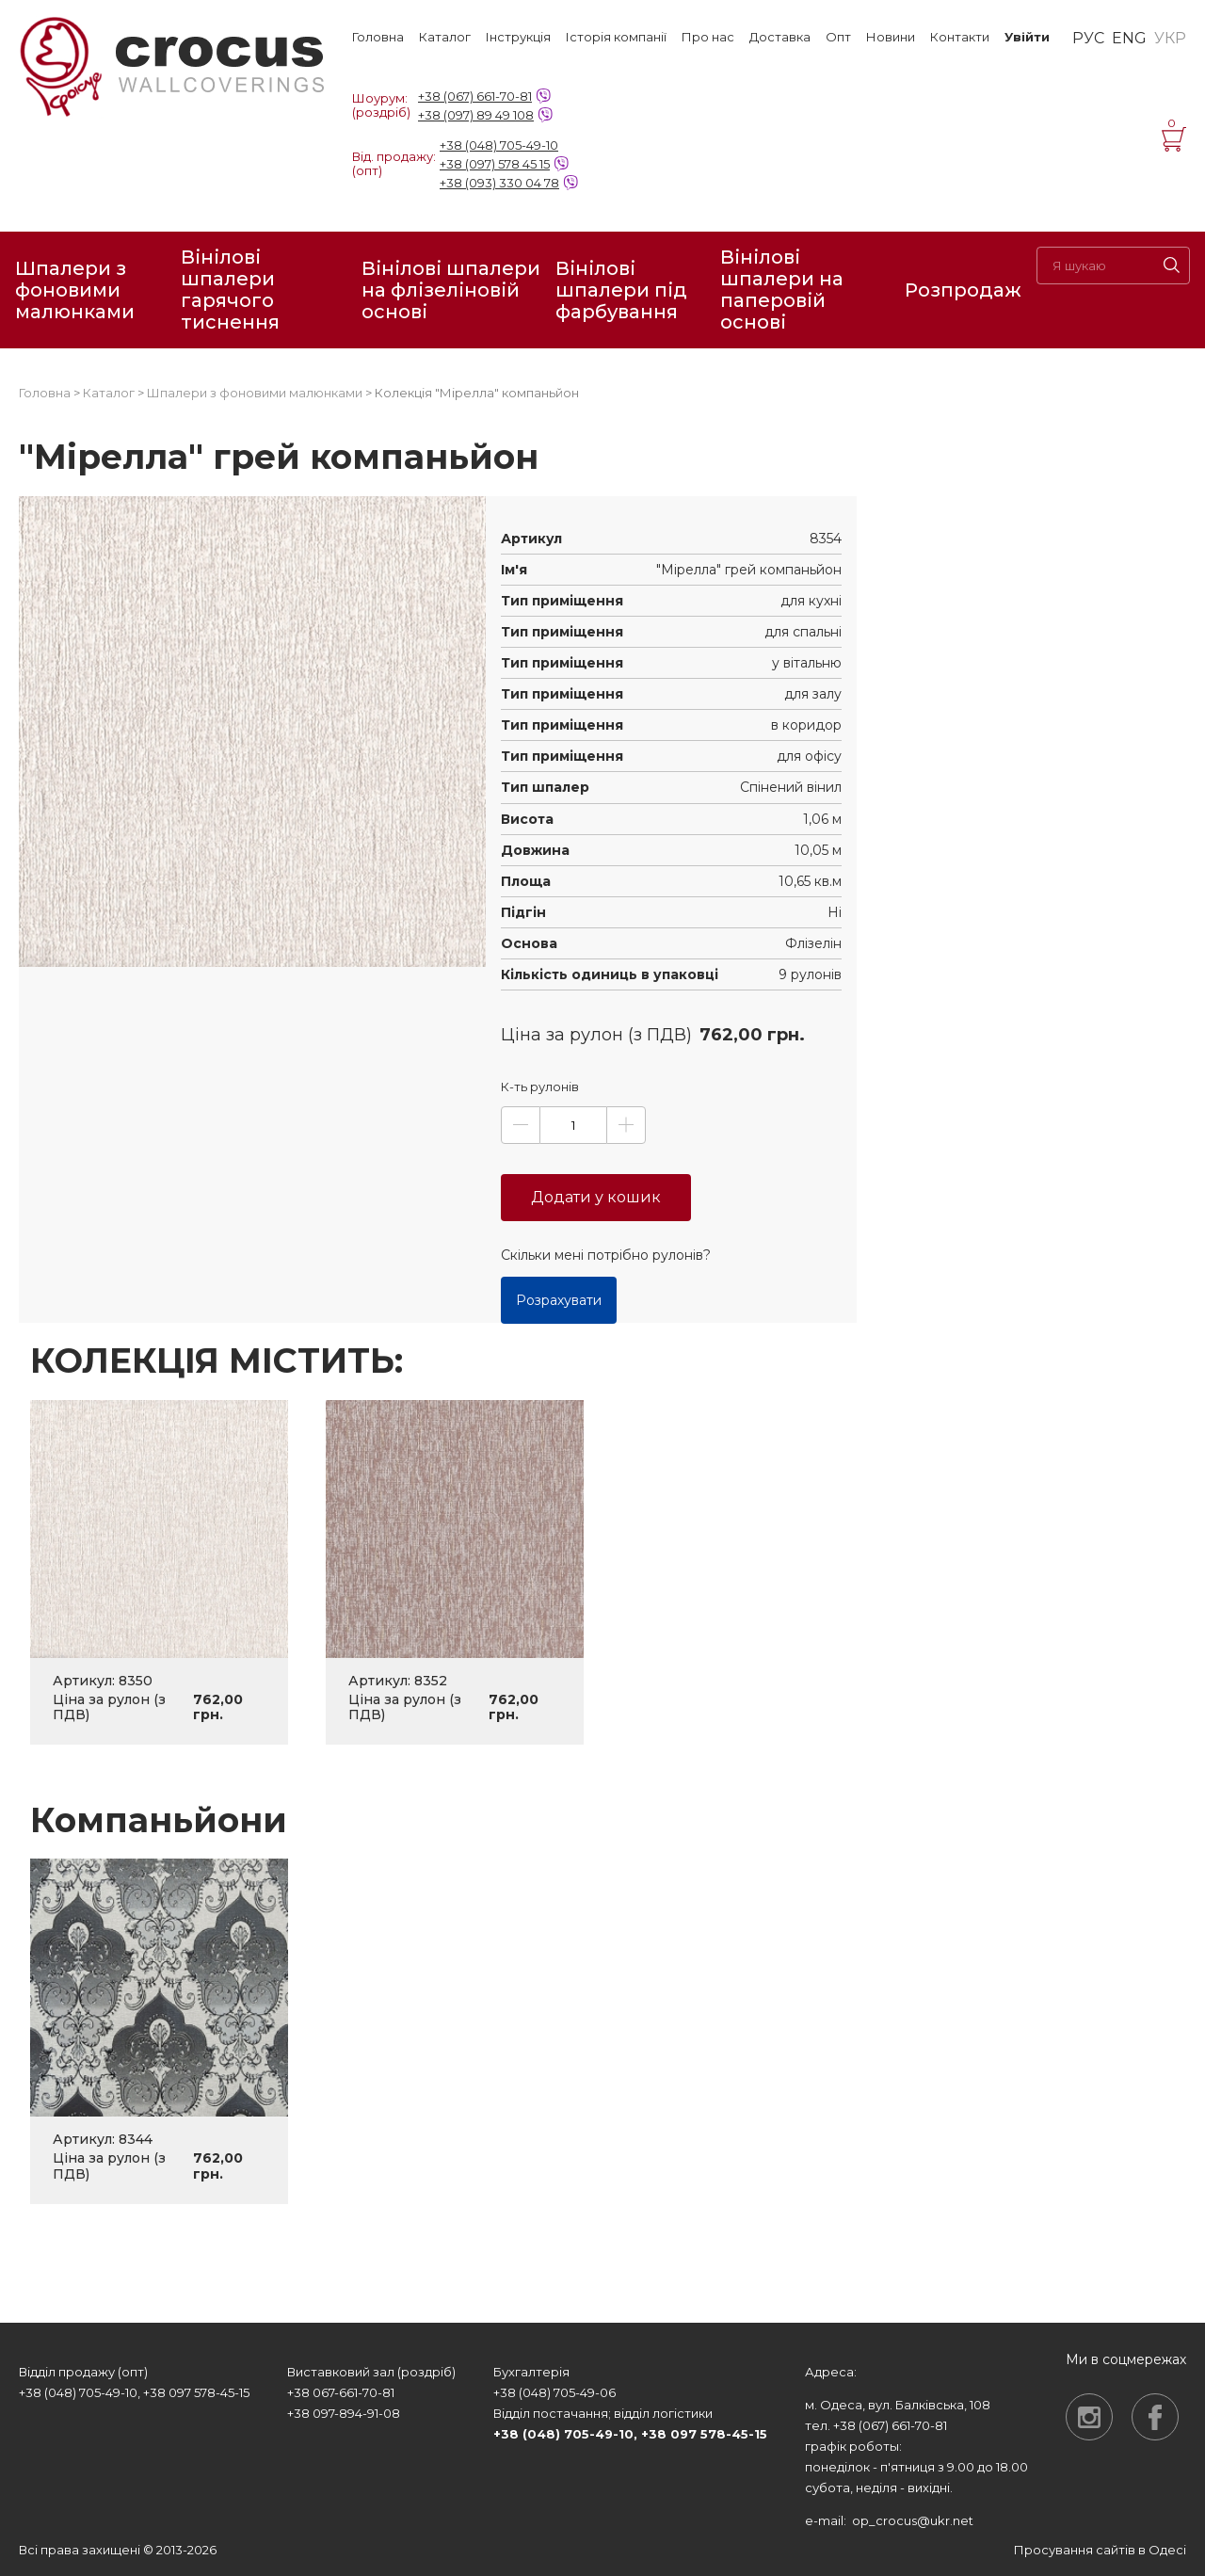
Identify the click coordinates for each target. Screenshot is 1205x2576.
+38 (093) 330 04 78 (499, 182)
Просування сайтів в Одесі (1100, 2549)
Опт (838, 37)
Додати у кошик (596, 1197)
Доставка (780, 37)
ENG (1129, 38)
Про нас (708, 37)
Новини (890, 37)
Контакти (959, 37)
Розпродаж (963, 290)
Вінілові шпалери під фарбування (621, 290)
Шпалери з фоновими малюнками (75, 290)
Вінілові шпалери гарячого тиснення (230, 290)
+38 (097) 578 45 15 (495, 163)
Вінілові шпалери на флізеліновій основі (451, 290)
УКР (1170, 38)
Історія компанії (616, 37)
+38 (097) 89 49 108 (476, 114)
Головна (378, 37)
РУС (1088, 38)
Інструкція (518, 37)
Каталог (445, 37)
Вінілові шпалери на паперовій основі (782, 290)
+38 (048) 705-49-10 (499, 145)
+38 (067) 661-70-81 (475, 96)
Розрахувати (559, 1300)
